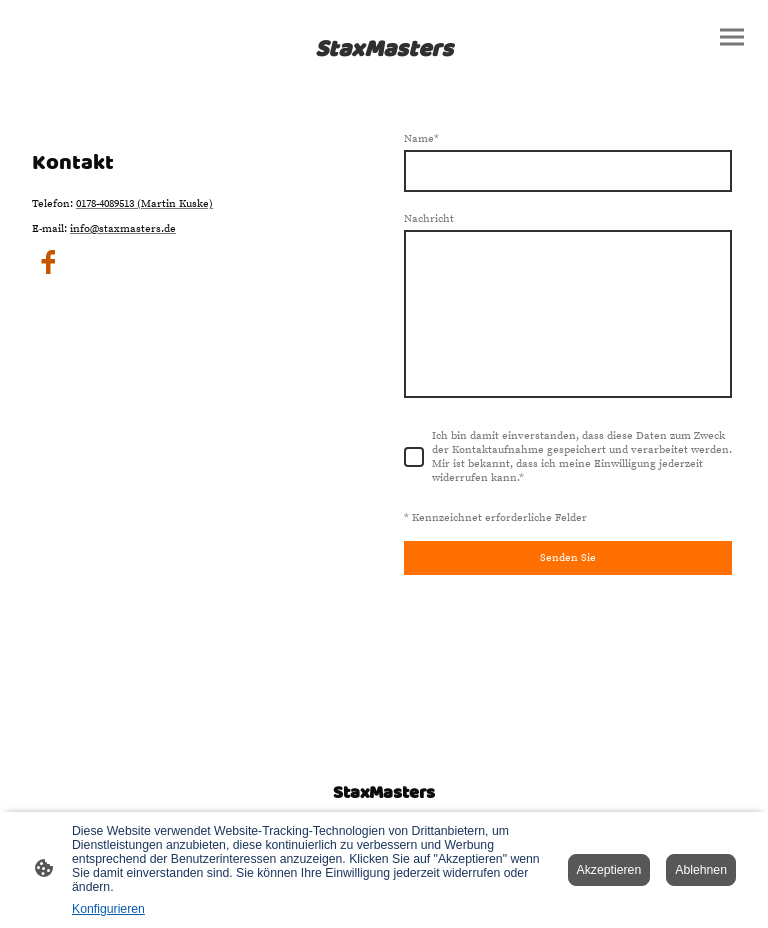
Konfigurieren (108, 909)
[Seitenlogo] (384, 48)
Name (421, 139)
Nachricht (429, 219)
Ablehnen (701, 870)
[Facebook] (48, 262)
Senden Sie (568, 558)
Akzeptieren (609, 870)
